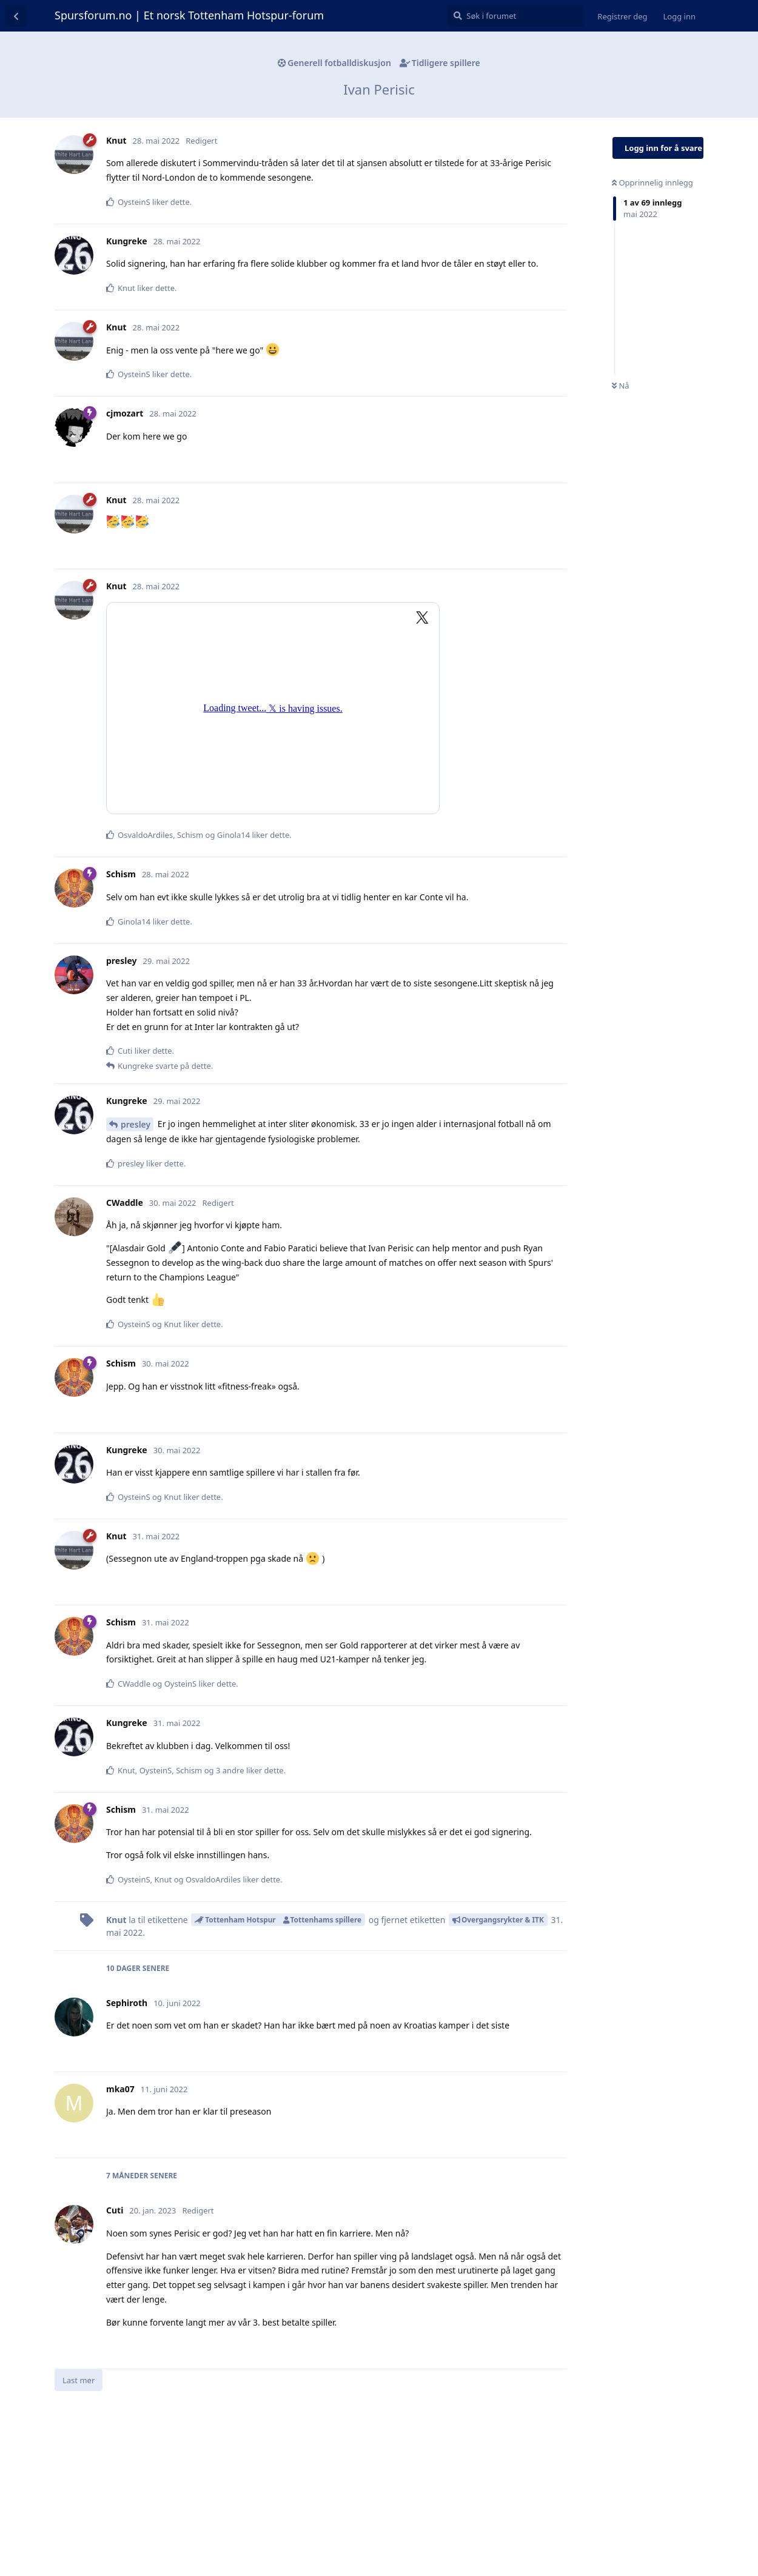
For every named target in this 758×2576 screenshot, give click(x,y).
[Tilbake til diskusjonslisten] (16, 16)
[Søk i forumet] (515, 16)
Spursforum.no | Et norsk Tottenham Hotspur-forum (189, 15)
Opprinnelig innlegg (652, 182)
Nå (620, 385)
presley (135, 1124)
